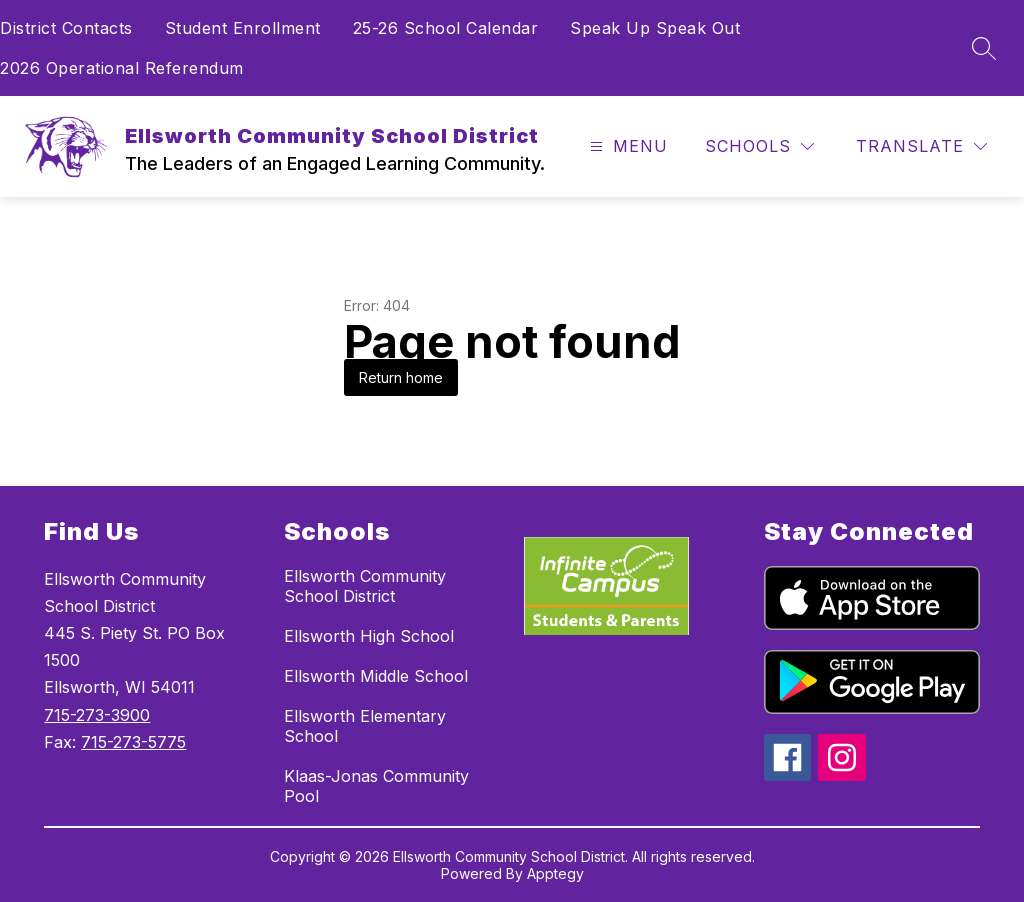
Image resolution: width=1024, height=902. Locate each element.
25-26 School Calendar (446, 28)
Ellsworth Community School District (365, 586)
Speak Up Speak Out (655, 28)
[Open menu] (626, 146)
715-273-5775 (133, 742)
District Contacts (66, 28)
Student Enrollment (243, 28)
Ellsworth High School (369, 636)
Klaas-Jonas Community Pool (376, 786)
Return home (401, 377)
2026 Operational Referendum (122, 68)
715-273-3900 (97, 715)
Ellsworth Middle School (376, 676)
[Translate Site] (921, 146)
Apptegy (555, 873)
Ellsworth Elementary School (365, 726)
